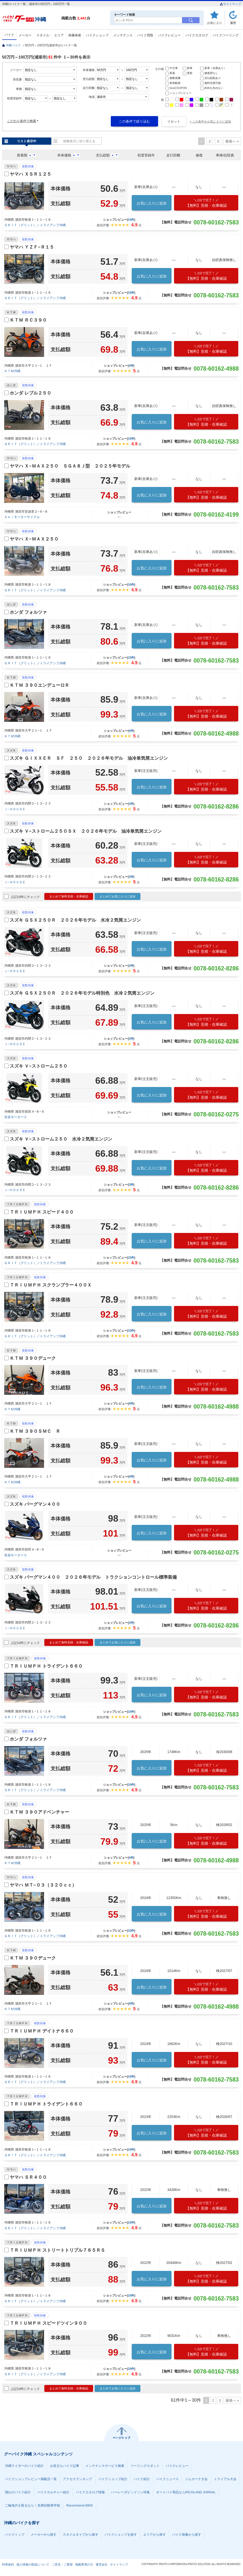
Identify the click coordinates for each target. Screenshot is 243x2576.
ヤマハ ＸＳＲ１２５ (30, 174)
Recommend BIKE (79, 2505)
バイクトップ (14, 2534)
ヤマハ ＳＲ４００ (28, 2177)
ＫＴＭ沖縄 (12, 371)
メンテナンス (123, 35)
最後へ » (232, 141)
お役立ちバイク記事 (64, 2466)
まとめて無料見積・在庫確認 (68, 896)
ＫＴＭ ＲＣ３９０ (28, 320)
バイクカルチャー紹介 (53, 2492)
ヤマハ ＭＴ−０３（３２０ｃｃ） (43, 1885)
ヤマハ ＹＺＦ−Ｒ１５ (32, 247)
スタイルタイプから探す (80, 2534)
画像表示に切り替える (79, 141)
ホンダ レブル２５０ (30, 393)
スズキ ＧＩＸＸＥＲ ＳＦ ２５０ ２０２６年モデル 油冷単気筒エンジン (89, 758)
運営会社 (102, 2564)
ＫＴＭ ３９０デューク (33, 1358)
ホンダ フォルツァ (28, 612)
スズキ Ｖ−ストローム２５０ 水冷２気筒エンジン (61, 1139)
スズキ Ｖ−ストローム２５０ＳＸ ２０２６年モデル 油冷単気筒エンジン (86, 831)
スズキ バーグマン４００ (35, 1504)
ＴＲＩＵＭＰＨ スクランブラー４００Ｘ (51, 1285)
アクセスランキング (77, 2479)
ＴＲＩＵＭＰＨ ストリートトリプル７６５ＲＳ (57, 2250)
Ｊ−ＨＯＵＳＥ (15, 809)
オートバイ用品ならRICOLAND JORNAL (186, 2492)
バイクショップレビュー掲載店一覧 (31, 2479)
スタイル (42, 35)
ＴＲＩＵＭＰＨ (17, 1204)
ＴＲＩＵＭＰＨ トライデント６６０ (46, 1666)
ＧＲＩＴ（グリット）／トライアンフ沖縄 (35, 225)
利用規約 (8, 2564)
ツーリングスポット (145, 2466)
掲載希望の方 (84, 2564)
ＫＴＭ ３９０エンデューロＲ (39, 685)
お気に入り (214, 22)
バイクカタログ (196, 35)
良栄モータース (15, 1117)
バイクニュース (167, 2479)
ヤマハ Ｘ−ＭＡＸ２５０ (34, 539)
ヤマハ (11, 166)
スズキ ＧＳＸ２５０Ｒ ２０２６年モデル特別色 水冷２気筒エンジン (82, 993)
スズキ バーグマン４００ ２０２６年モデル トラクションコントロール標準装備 (93, 1577)
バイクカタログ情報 (90, 2492)
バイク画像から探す (186, 2534)
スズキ (11, 750)
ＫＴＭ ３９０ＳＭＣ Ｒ (35, 1431)
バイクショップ (97, 35)
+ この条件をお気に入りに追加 (210, 121)
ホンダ (11, 385)
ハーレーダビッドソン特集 (130, 2492)
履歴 (233, 22)
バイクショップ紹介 (112, 2479)
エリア (59, 35)
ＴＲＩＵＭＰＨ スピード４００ (42, 1212)
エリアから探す (154, 2534)
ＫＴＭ (11, 312)
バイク (9, 35)
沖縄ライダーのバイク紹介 (24, 2466)
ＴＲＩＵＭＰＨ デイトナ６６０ (42, 2031)
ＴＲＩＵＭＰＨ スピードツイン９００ (48, 2323)
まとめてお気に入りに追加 (117, 896)
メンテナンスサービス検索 (104, 2466)
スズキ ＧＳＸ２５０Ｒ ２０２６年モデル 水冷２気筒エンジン (75, 920)
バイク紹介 (142, 2479)
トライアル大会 (225, 2479)
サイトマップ (230, 4)
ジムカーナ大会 (196, 2479)
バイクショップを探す (121, 2534)
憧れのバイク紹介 (18, 2492)
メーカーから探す (44, 2534)
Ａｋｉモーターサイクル (22, 517)
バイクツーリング (226, 35)
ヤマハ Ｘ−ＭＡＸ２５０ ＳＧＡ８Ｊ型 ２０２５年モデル (70, 466)
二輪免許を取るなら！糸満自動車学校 (32, 2505)
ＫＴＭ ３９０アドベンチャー (39, 1812)
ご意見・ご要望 (62, 2564)
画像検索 (74, 35)
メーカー (25, 35)
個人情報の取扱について (32, 2564)
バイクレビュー (169, 35)
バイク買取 (145, 35)
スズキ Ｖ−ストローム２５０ (38, 1066)
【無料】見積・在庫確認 (206, 202)
